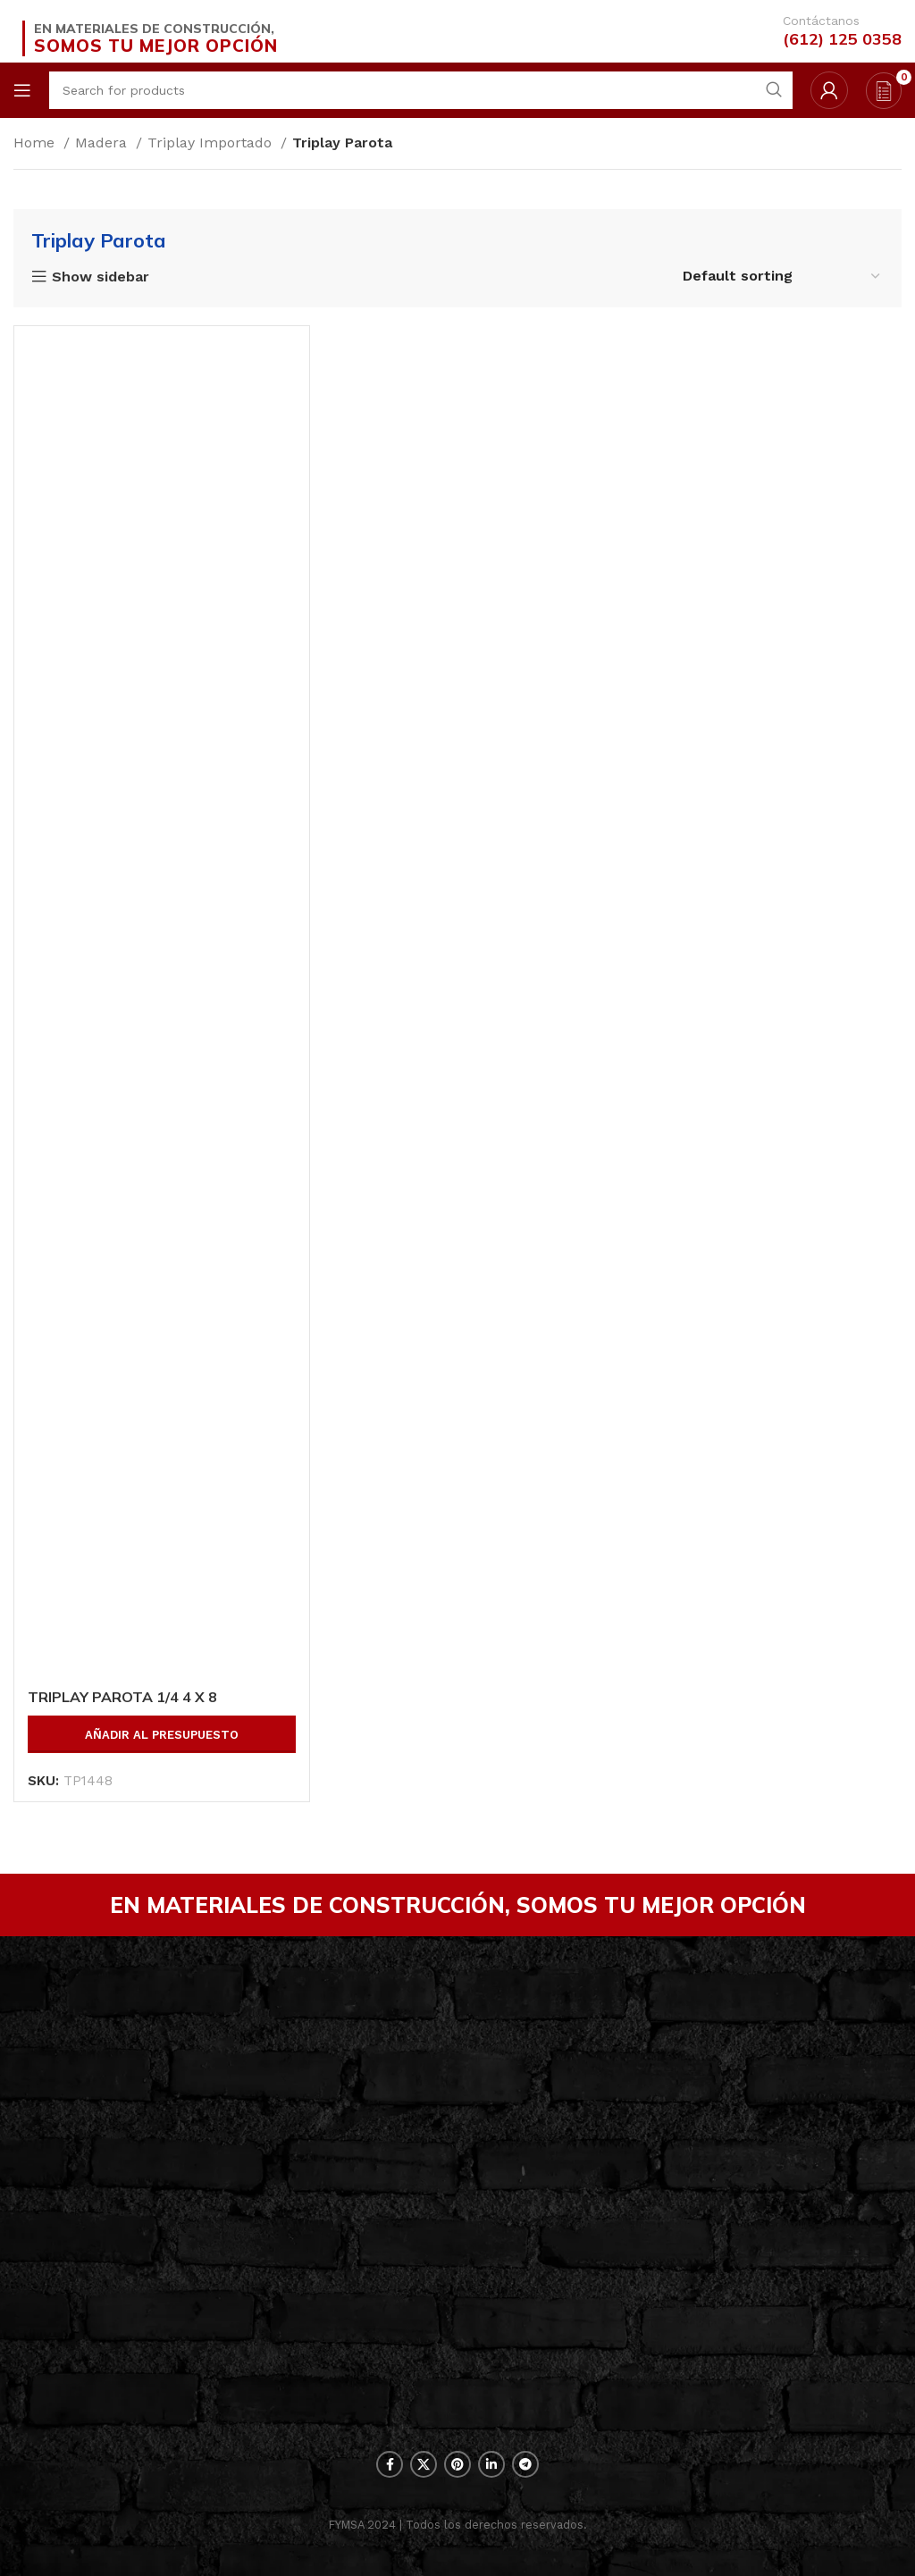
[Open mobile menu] (22, 90)
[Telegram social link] (525, 2464)
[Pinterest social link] (457, 2464)
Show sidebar (100, 277)
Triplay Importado (211, 142)
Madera (103, 142)
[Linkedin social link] (491, 2464)
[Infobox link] (829, 31)
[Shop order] (782, 276)
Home (36, 142)
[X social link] (423, 2464)
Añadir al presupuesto (162, 1734)
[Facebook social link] (389, 2464)
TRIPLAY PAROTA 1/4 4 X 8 (122, 1697)
